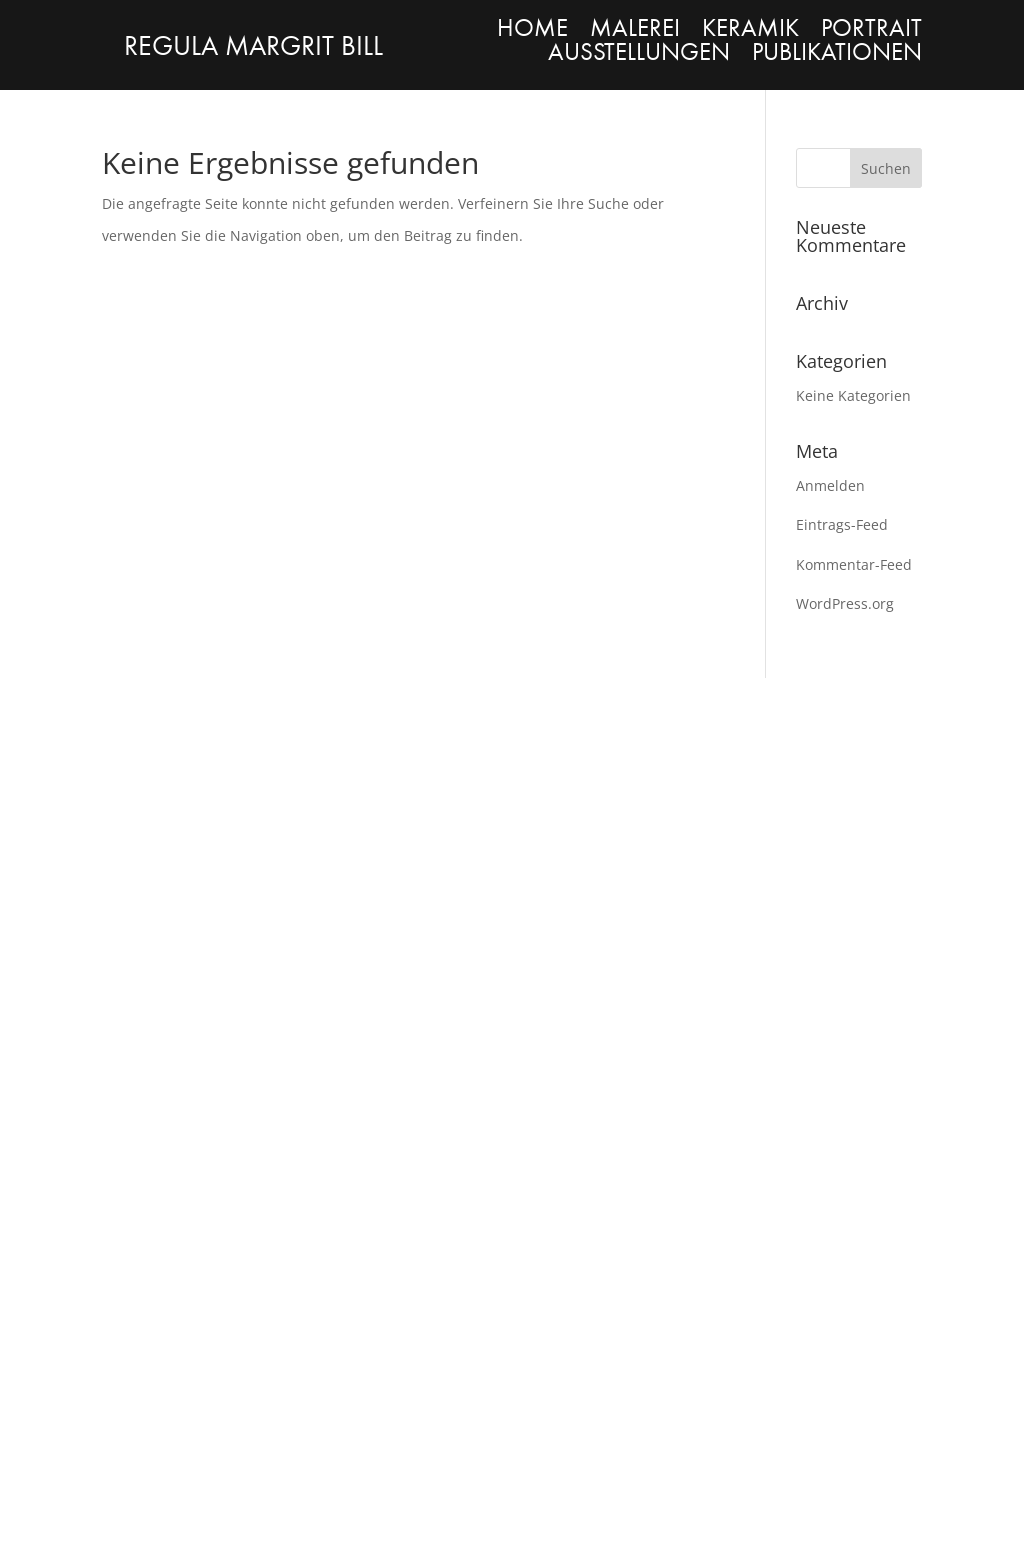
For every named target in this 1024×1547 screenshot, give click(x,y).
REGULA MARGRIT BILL (253, 46)
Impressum (132, 1436)
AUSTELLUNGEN (162, 1128)
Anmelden (830, 485)
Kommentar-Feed (854, 564)
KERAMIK (750, 28)
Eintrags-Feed (842, 524)
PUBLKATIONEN (598, 847)
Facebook (796, 847)
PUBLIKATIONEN (837, 52)
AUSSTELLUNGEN (639, 52)
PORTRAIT (871, 28)
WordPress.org (845, 603)
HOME (532, 28)
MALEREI (635, 28)
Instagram (794, 815)
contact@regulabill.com (835, 879)
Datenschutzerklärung (387, 1436)
